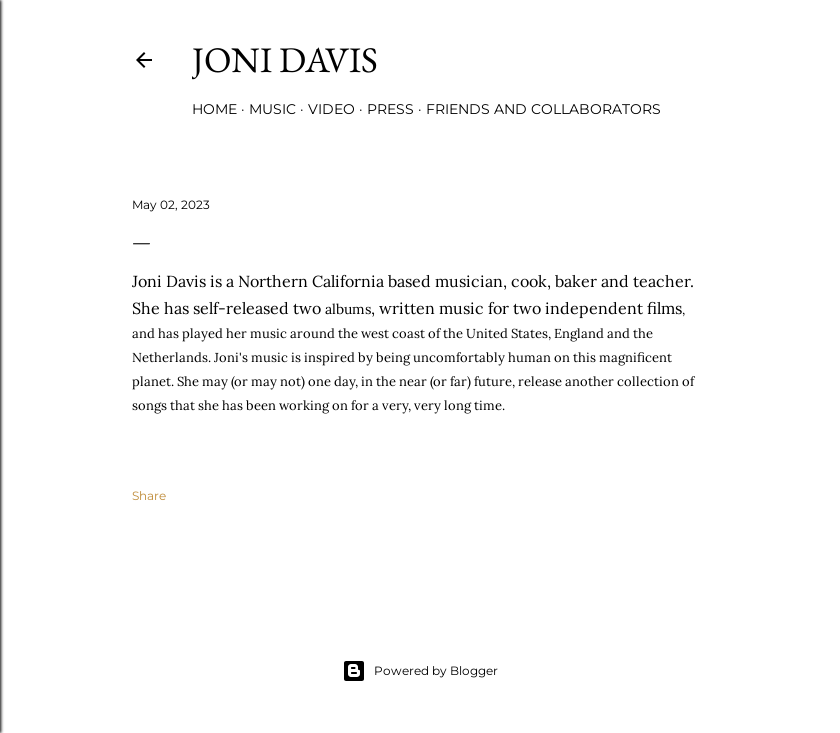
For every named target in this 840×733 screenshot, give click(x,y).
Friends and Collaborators (543, 109)
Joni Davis (285, 59)
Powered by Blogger (420, 671)
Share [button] (149, 495)
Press (390, 109)
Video (331, 109)
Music (272, 109)
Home (214, 109)
